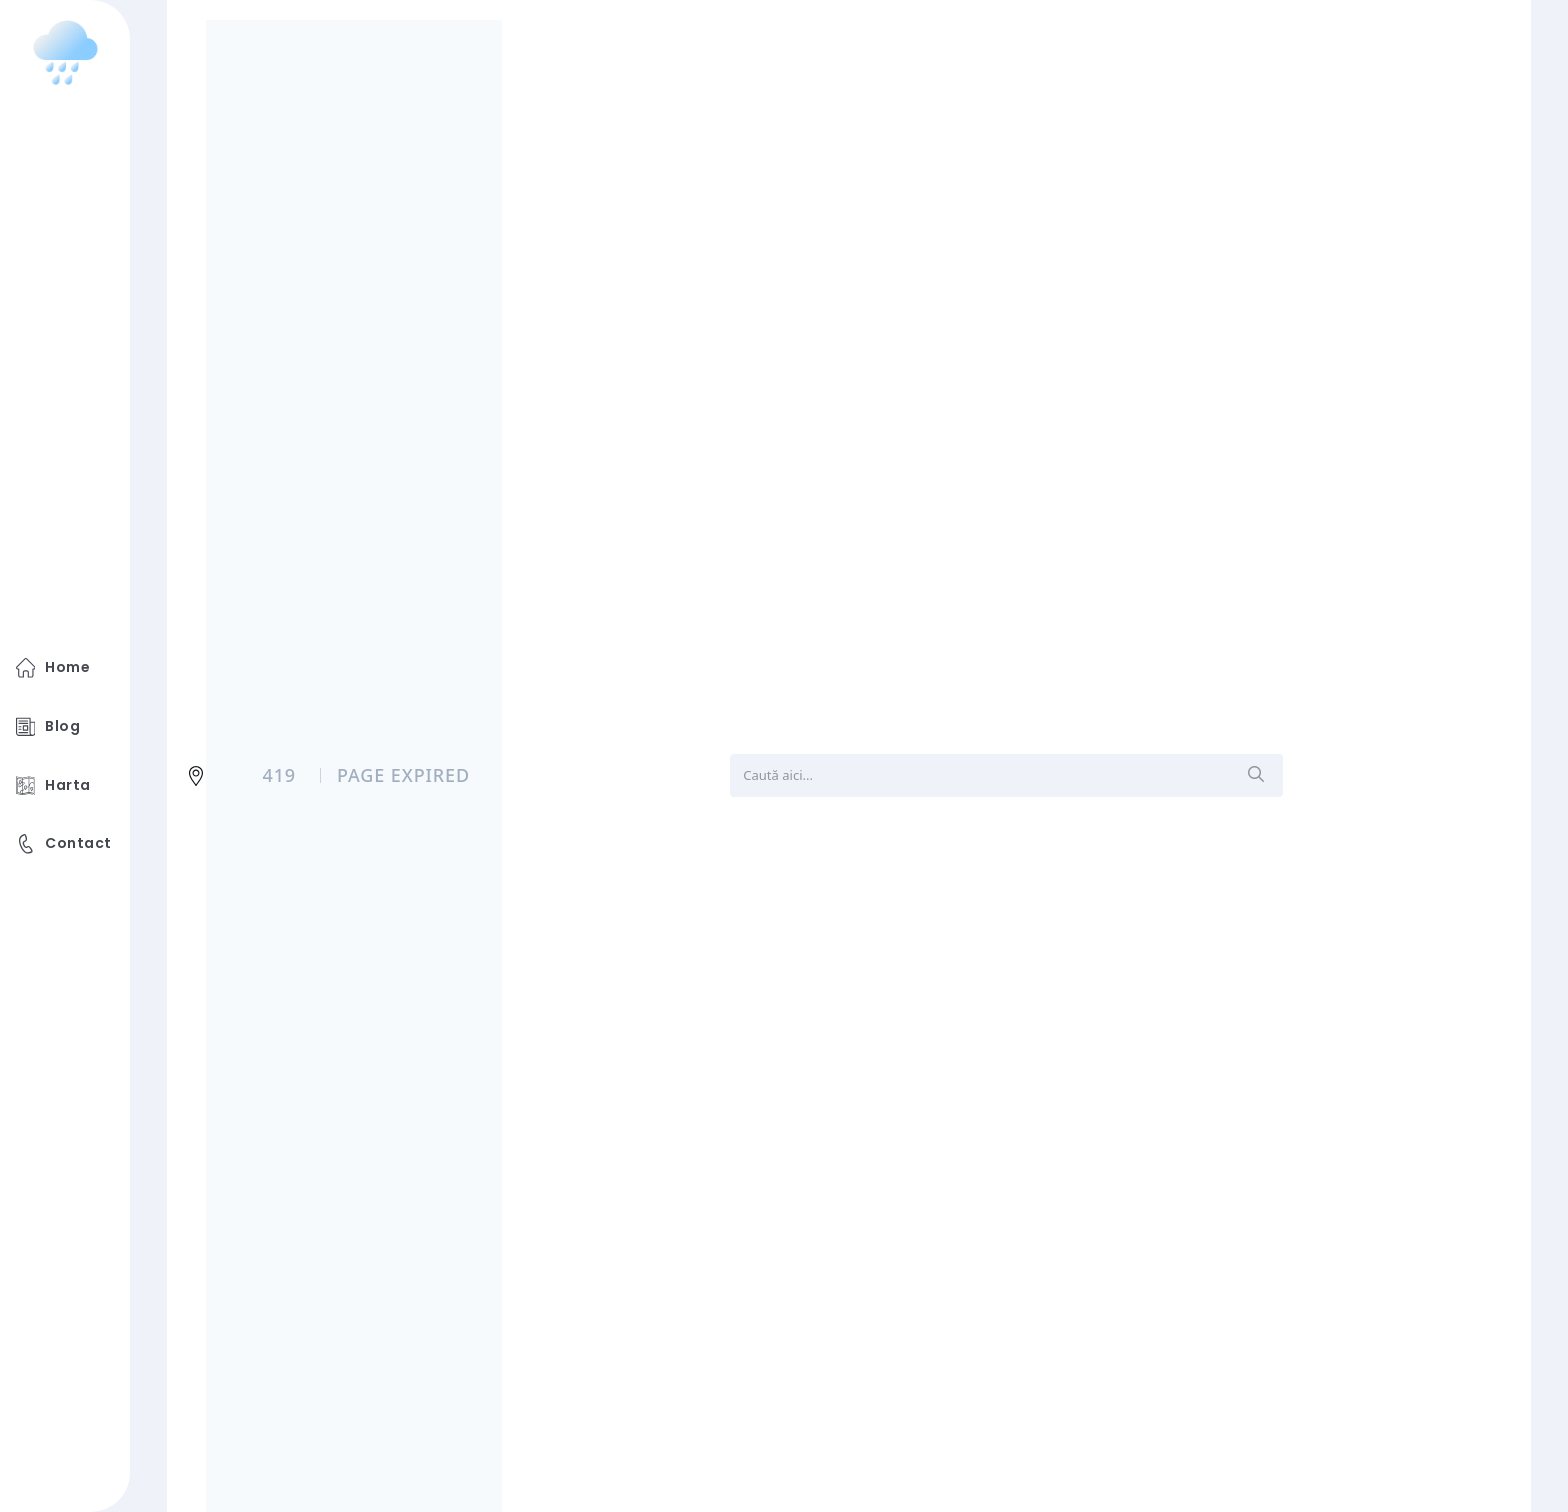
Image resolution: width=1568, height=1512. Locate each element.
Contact (64, 844)
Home (53, 668)
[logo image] (65, 53)
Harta (53, 786)
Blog (48, 727)
